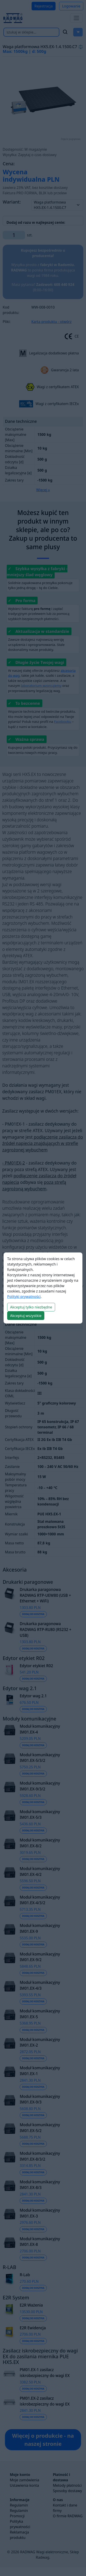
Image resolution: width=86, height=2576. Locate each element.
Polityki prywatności (24, 1296)
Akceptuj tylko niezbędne (31, 1307)
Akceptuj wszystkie (25, 1315)
